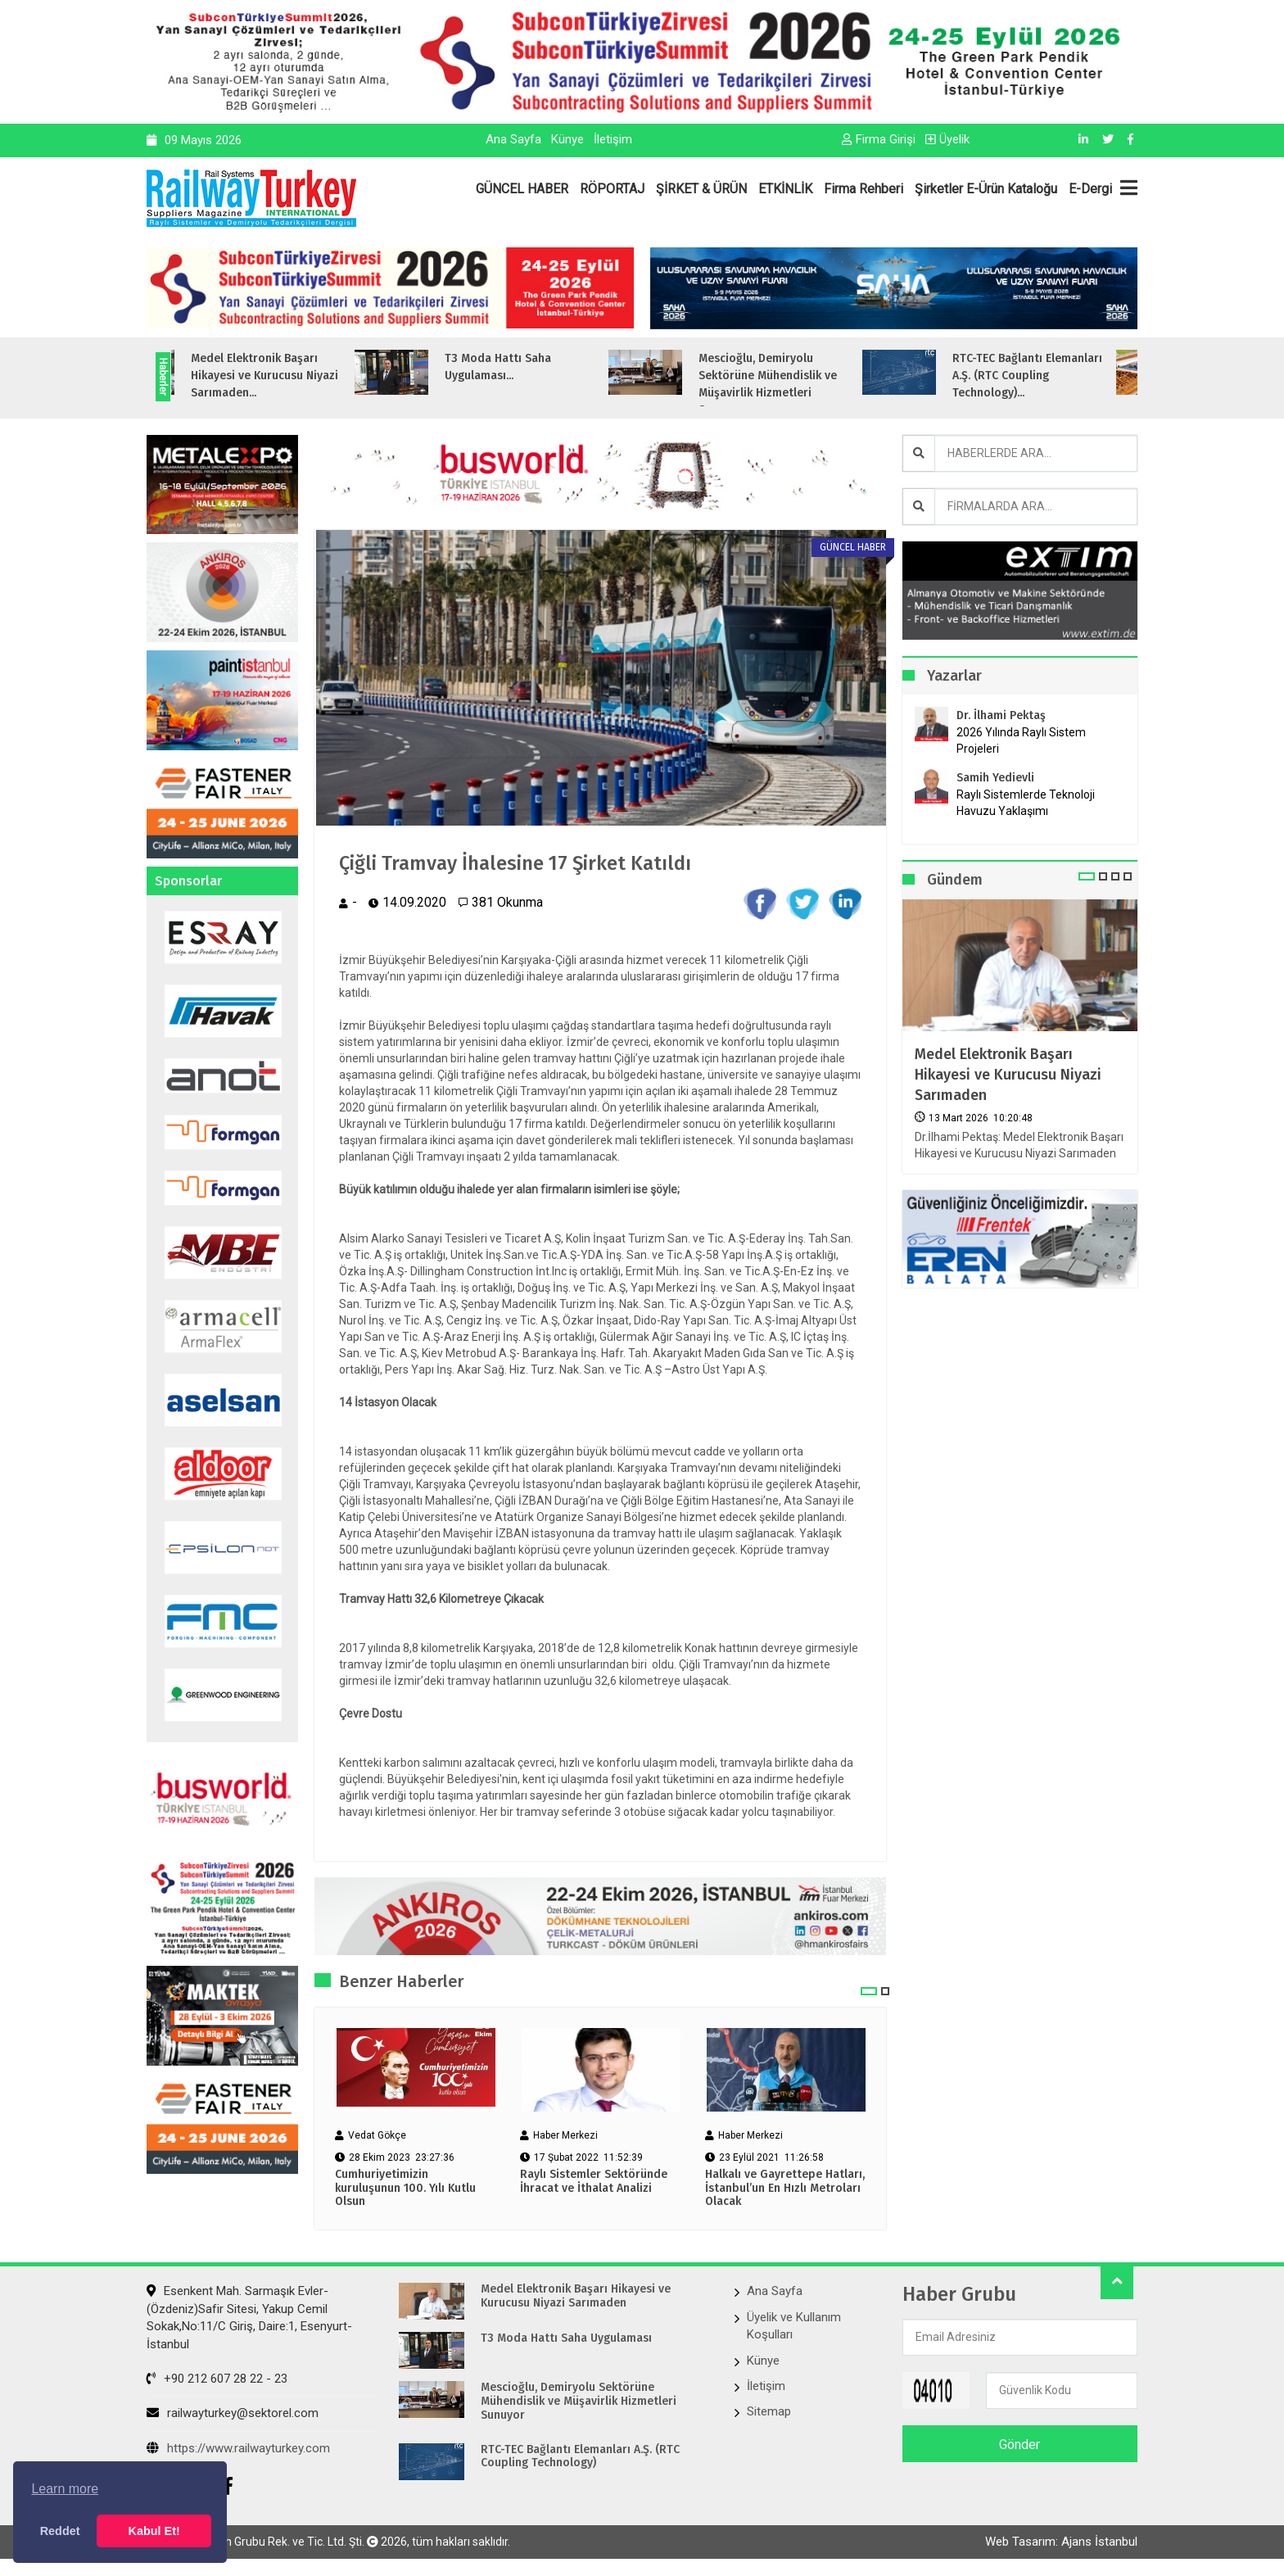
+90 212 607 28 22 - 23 (217, 2378)
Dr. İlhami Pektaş (1001, 715)
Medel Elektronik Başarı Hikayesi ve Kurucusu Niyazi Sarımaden (1008, 1074)
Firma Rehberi (863, 189)
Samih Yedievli (995, 778)
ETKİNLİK (785, 189)
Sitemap (769, 2411)
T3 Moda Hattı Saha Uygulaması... (525, 367)
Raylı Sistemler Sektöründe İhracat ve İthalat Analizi (593, 2181)
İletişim (613, 139)
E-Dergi (1090, 189)
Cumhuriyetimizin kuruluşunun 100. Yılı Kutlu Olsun (405, 2188)
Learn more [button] (64, 2489)
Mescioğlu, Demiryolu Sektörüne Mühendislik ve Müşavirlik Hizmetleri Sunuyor (578, 2401)
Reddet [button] (60, 2531)
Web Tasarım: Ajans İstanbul (1061, 2541)
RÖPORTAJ (612, 189)
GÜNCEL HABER (522, 189)
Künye (567, 139)
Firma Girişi (879, 139)
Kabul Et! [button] (154, 2531)
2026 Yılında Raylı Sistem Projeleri (1021, 740)
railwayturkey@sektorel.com (233, 2413)
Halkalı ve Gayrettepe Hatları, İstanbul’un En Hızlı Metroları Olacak (785, 2188)
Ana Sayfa (513, 139)
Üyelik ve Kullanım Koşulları (794, 2326)
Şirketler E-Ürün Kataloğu (986, 189)
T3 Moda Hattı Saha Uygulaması (566, 2338)
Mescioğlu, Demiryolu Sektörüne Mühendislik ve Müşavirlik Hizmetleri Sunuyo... (795, 384)
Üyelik (947, 139)
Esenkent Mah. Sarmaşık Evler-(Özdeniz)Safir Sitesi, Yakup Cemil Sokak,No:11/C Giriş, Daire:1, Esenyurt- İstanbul (249, 2317)
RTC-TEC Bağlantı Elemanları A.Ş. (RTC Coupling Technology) (580, 2456)
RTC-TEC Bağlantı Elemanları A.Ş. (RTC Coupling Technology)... (1055, 375)
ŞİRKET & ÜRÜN (701, 189)
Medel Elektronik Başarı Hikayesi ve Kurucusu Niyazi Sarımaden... (292, 375)
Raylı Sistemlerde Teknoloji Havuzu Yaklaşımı (1025, 802)
